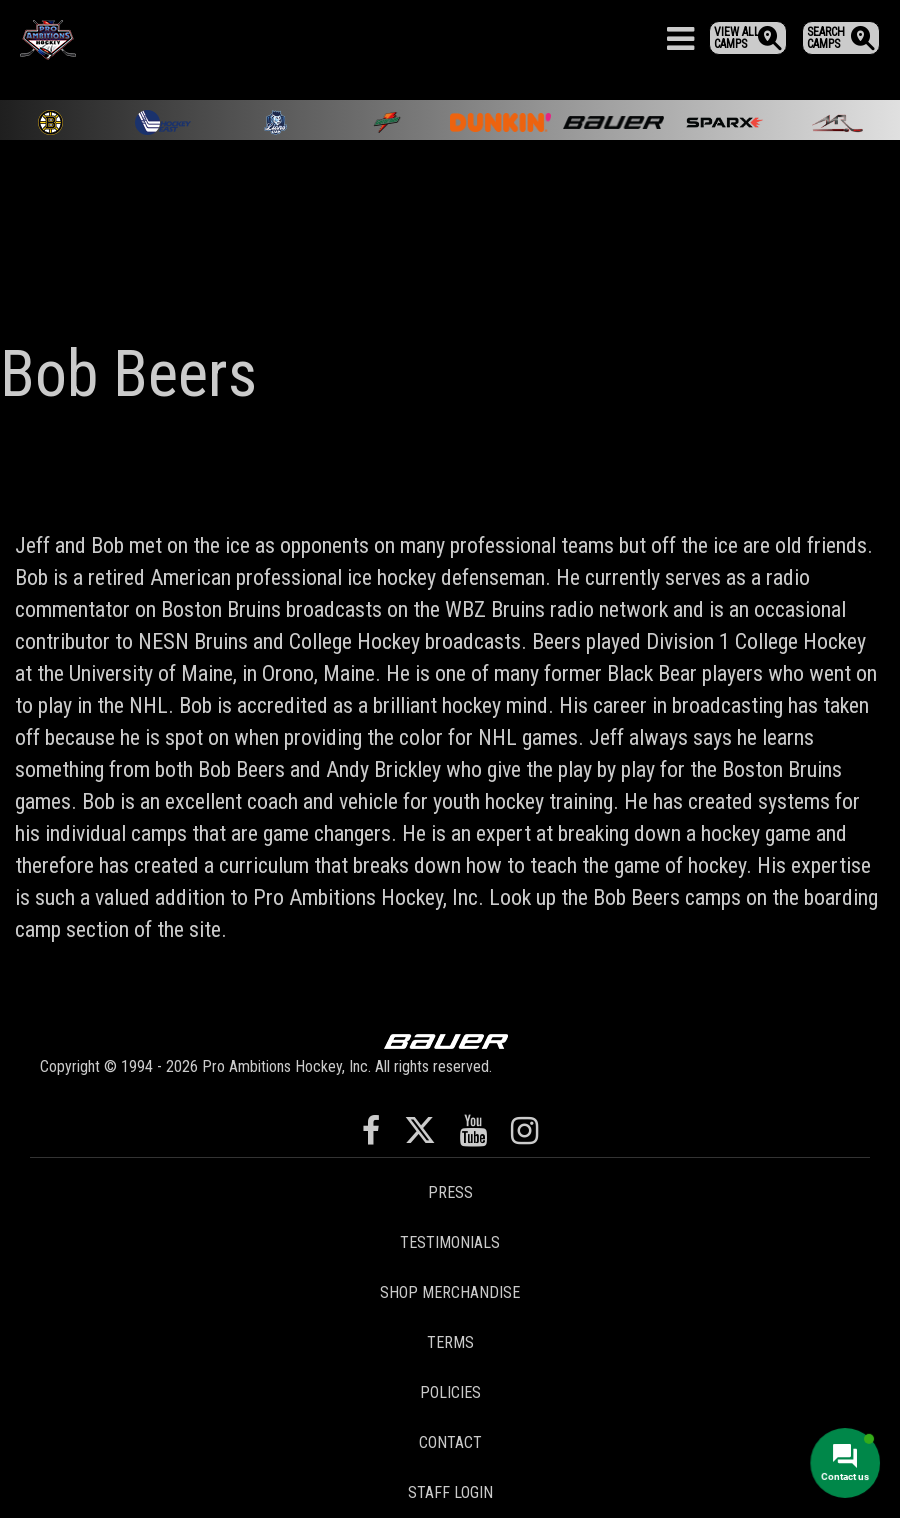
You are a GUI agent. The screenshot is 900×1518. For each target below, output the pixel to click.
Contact (450, 1442)
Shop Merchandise (450, 1292)
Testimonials (450, 1242)
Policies (450, 1392)
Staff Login (450, 1492)
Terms (450, 1342)
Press (450, 1192)
